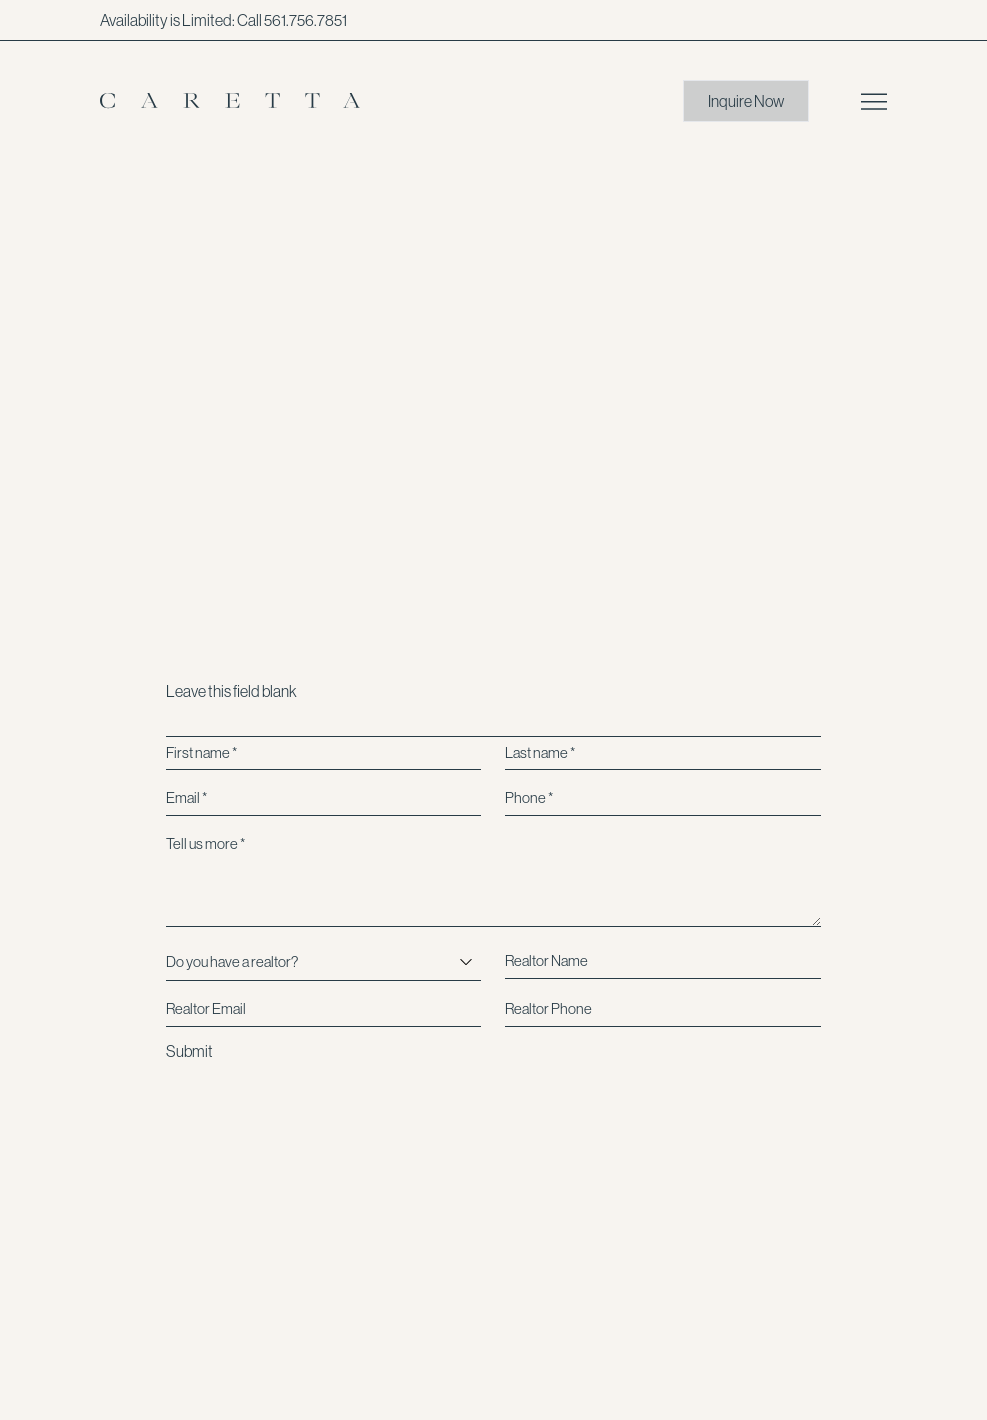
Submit (189, 1051)
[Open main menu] (874, 101)
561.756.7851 (305, 20)
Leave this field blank (231, 691)
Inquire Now (746, 101)
